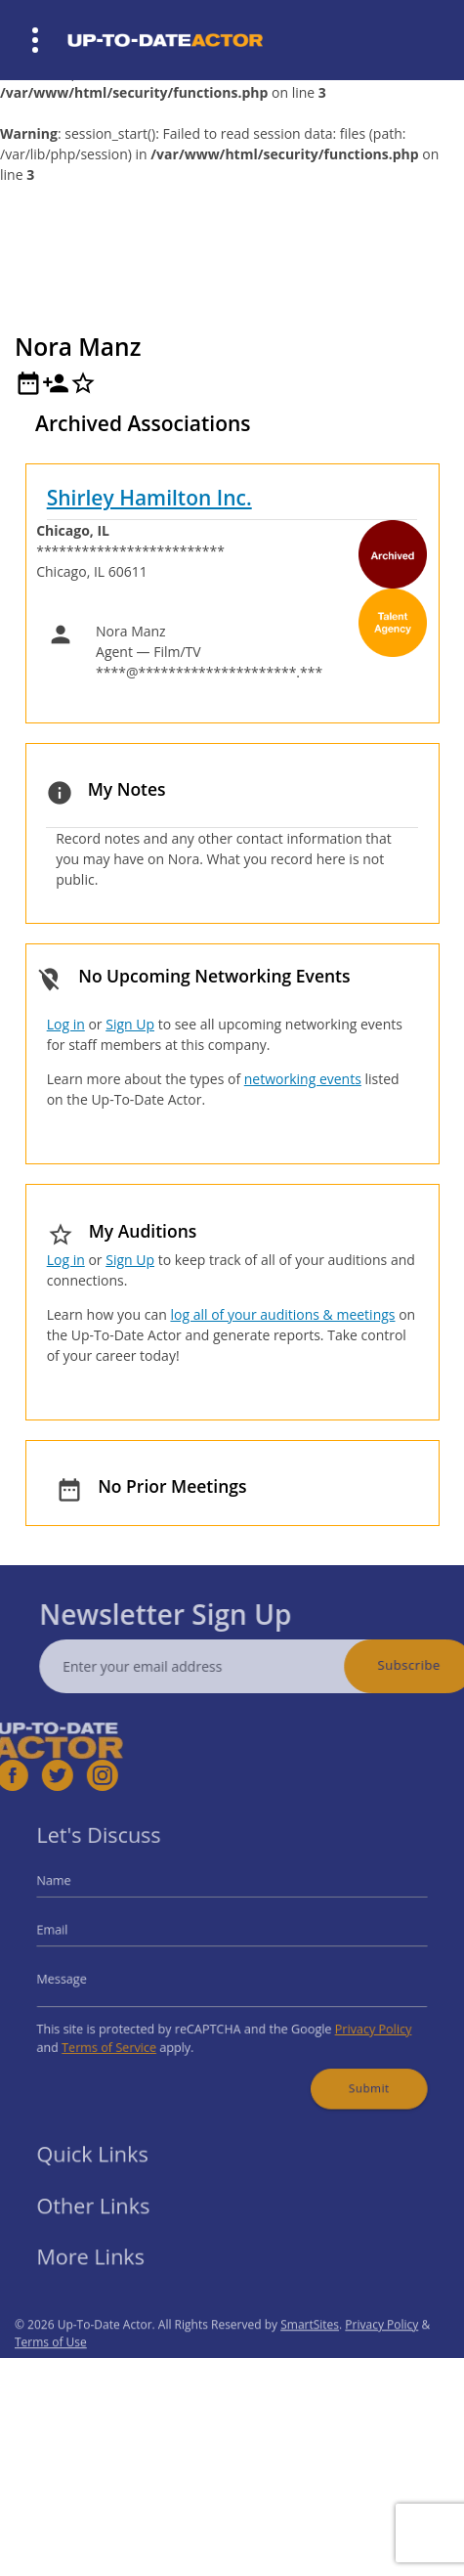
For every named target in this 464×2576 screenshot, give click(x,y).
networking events (302, 1079)
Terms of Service (126, 2036)
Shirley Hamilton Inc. (149, 497)
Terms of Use (51, 2372)
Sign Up (129, 1024)
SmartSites (309, 2354)
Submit (350, 2071)
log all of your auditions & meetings (282, 1314)
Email (76, 1934)
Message (84, 1976)
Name (77, 1891)
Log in (66, 1024)
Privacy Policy (354, 2020)
